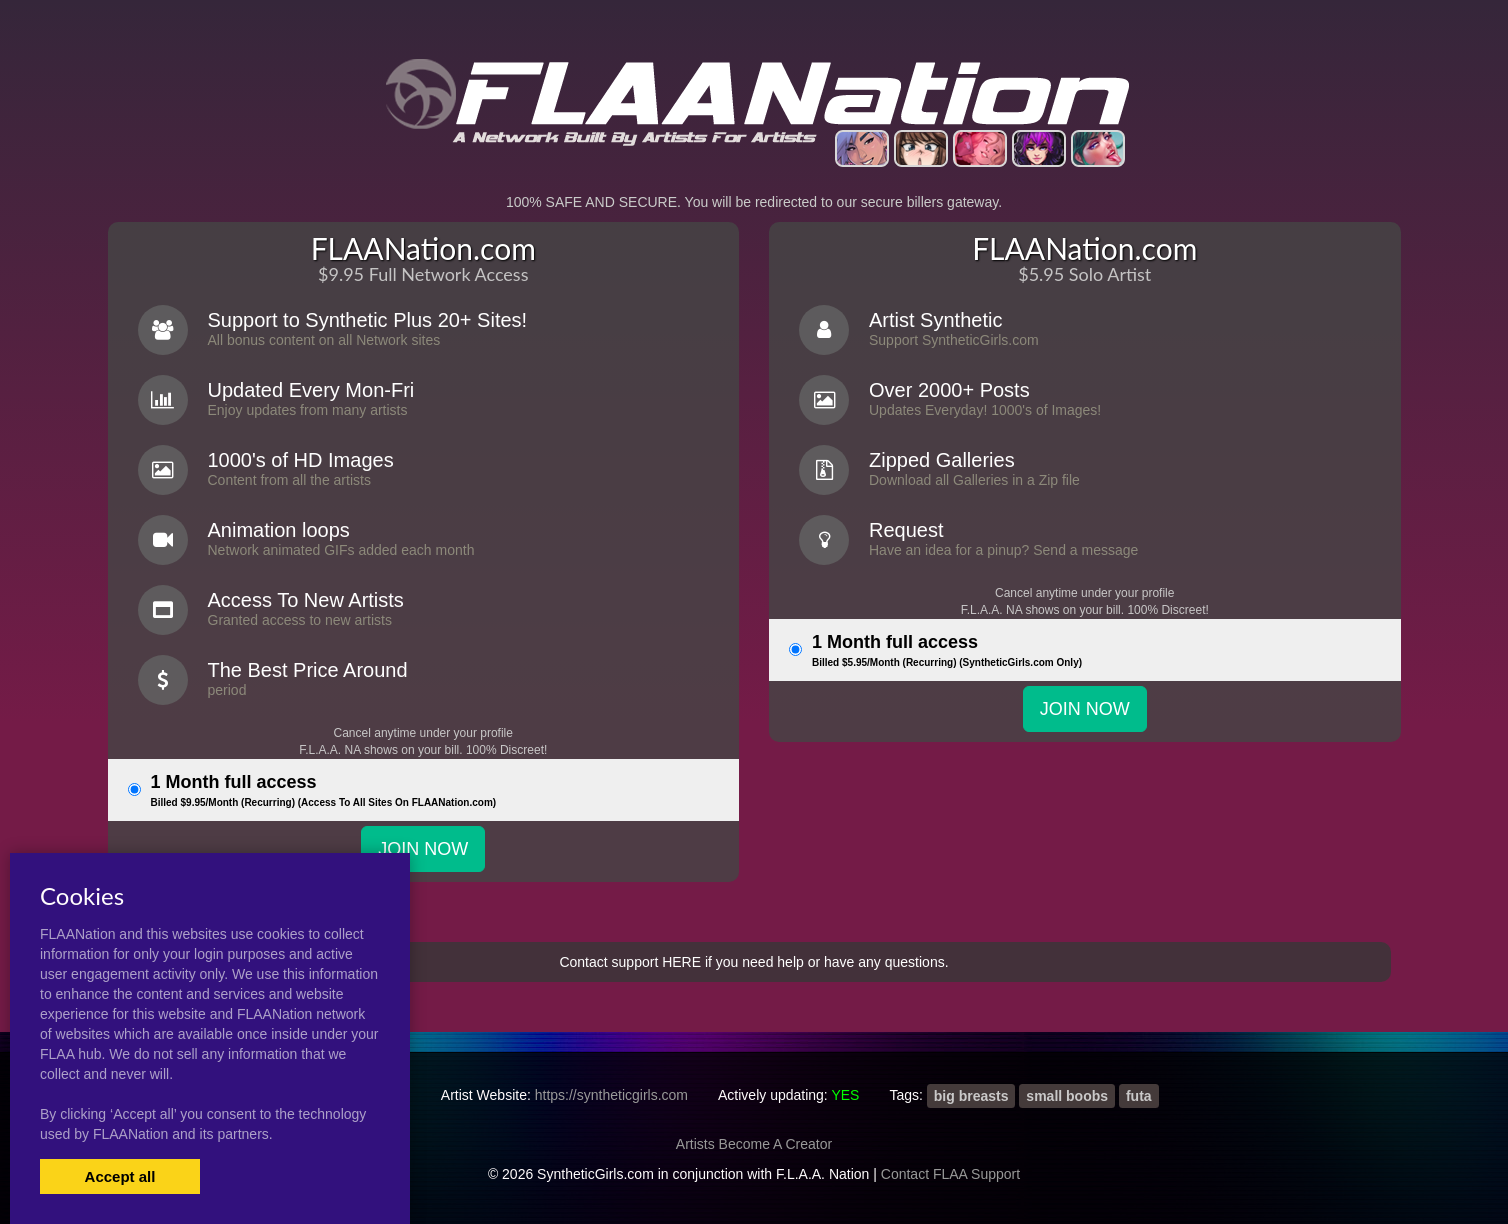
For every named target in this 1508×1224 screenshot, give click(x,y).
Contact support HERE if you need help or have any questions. (753, 962)
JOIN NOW (423, 849)
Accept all (120, 1176)
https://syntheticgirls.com (611, 1095)
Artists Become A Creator (754, 1144)
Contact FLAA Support (950, 1174)
